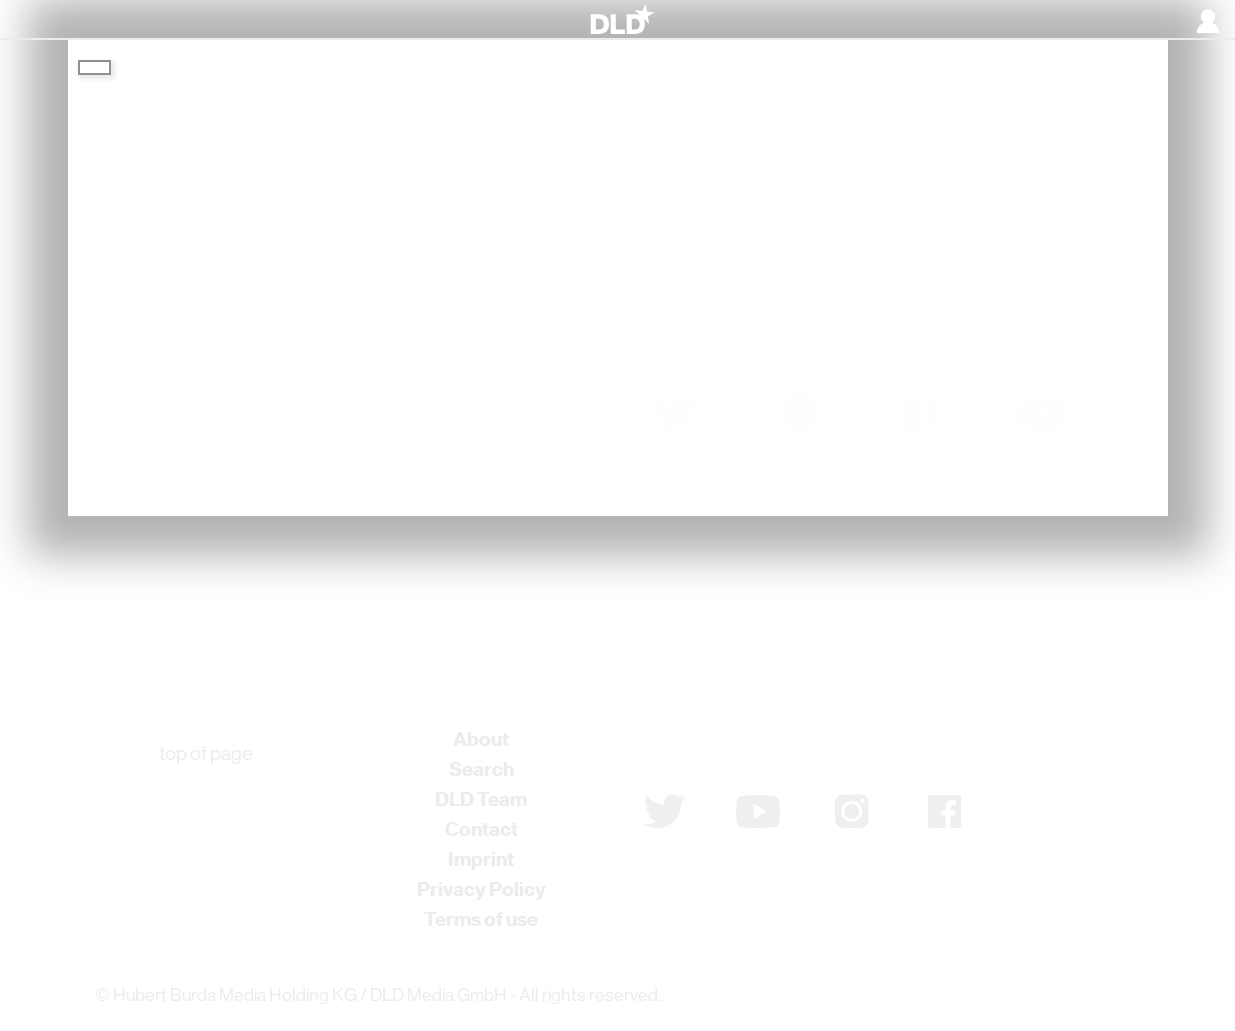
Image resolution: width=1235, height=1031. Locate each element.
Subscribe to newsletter (750, 747)
